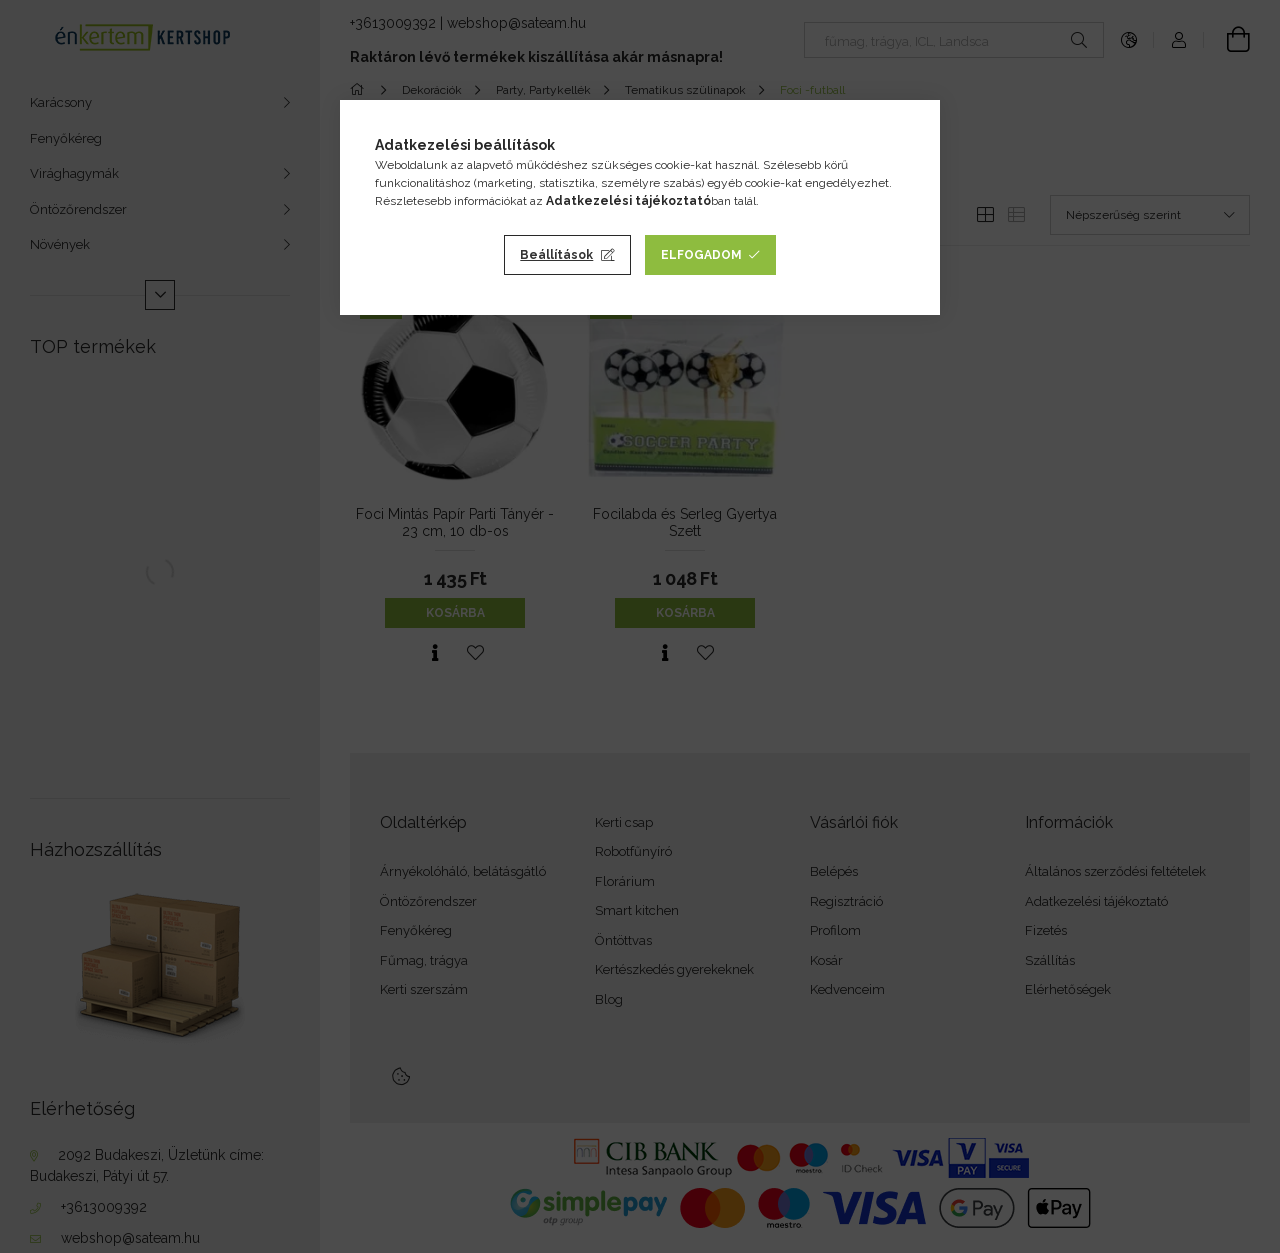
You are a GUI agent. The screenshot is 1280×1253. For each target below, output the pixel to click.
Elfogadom (701, 255)
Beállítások (556, 255)
